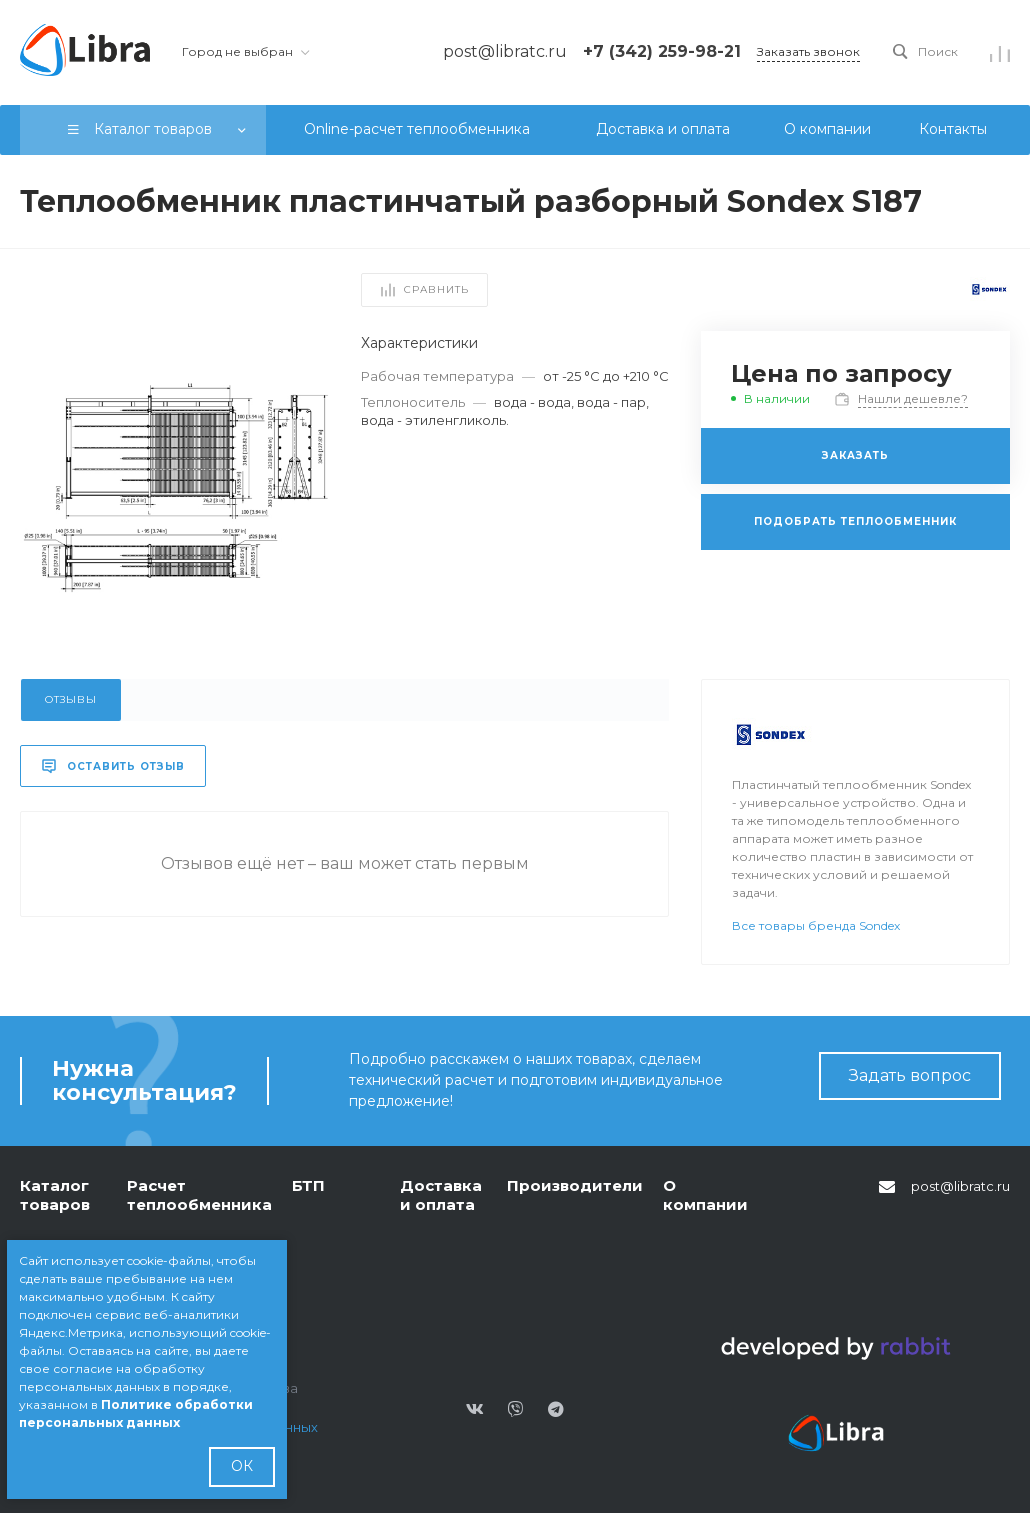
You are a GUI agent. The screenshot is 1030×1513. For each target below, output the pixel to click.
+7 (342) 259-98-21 (662, 51)
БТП (308, 1185)
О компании (705, 1195)
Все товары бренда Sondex (816, 925)
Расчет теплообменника (199, 1195)
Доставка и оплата (441, 1195)
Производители (575, 1185)
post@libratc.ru (960, 1186)
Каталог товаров (55, 1195)
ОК (242, 1466)
